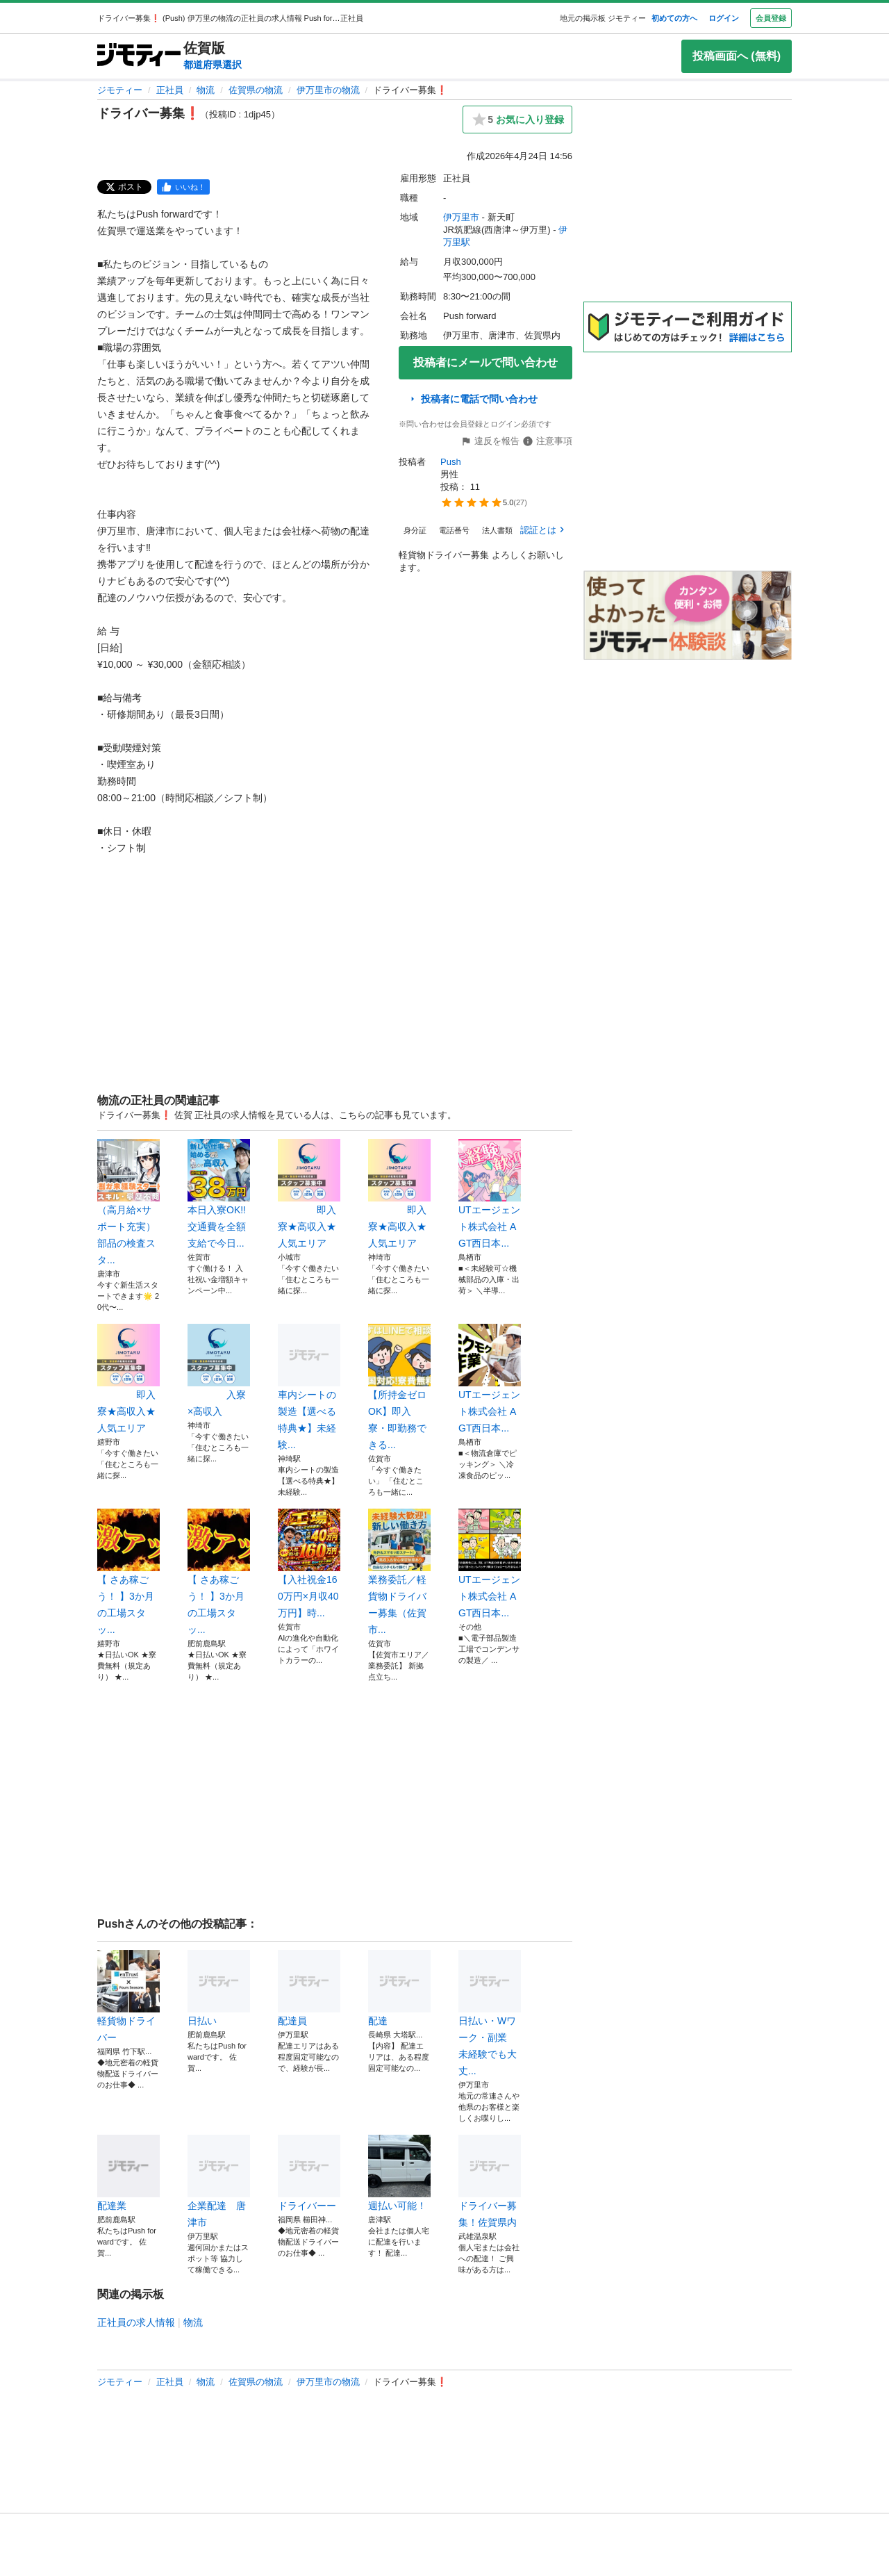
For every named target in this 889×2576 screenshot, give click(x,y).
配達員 (309, 1988)
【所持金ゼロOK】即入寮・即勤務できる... (399, 1387)
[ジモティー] (139, 56)
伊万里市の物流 (328, 90)
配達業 (128, 2173)
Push (450, 462)
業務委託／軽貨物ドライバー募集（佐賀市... (399, 1572)
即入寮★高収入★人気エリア (309, 1194)
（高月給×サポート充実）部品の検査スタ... (128, 1202)
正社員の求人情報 (136, 2322)
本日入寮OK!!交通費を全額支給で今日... (219, 1194)
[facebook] (183, 187)
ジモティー (119, 90)
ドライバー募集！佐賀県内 (489, 2181)
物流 (206, 90)
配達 (399, 1988)
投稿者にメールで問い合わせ (485, 362)
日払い (219, 1988)
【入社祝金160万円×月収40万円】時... (309, 1563)
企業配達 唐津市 (219, 2181)
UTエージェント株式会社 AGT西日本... (489, 1194)
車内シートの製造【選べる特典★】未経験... (309, 1387)
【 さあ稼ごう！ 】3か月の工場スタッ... (128, 1572)
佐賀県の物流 (256, 90)
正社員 (169, 90)
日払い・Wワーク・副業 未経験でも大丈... (489, 2013)
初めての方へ (674, 18)
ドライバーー (309, 2173)
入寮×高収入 (219, 1370)
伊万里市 (461, 217)
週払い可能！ (399, 2173)
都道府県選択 (212, 64)
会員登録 (771, 18)
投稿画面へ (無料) (736, 56)
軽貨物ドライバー (128, 1996)
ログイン (723, 18)
